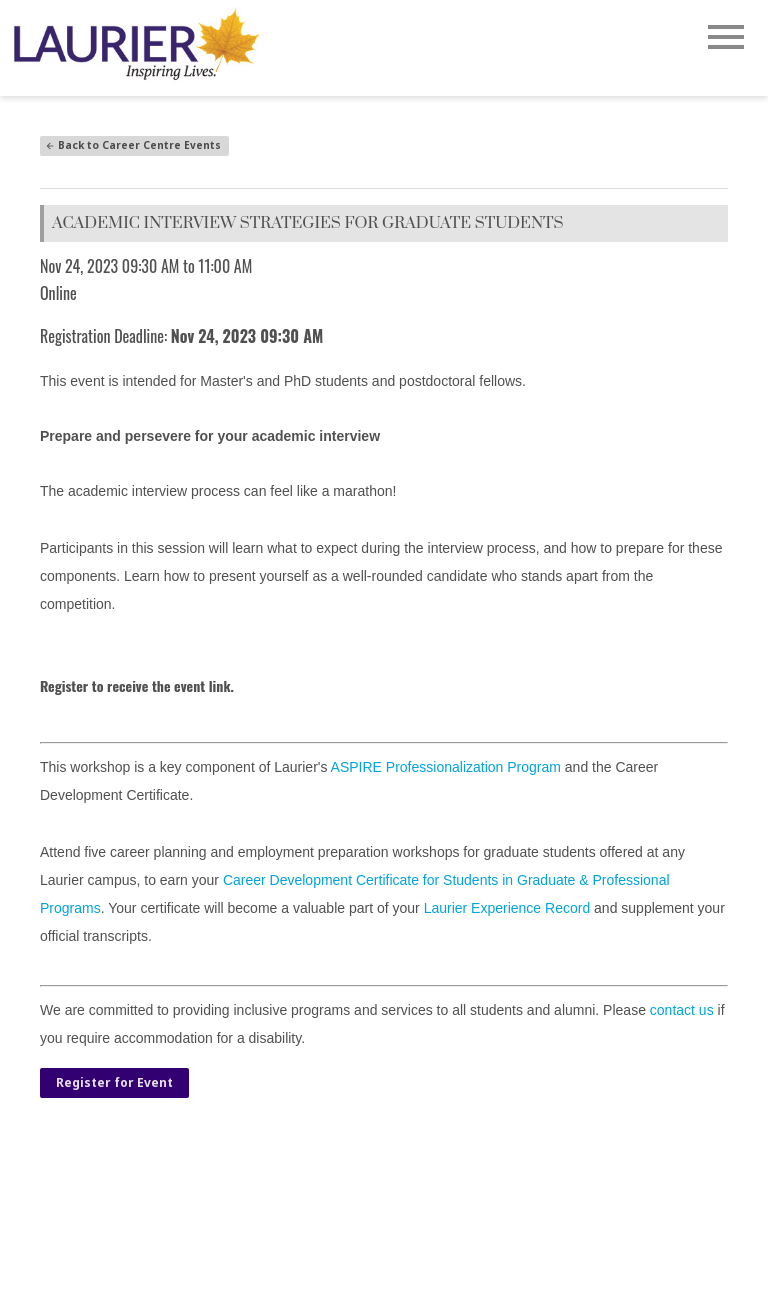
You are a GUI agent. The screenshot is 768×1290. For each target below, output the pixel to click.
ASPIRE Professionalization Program (446, 767)
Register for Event (114, 1082)
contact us (682, 1010)
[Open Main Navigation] (726, 38)
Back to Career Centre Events (133, 145)
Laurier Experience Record (507, 908)
